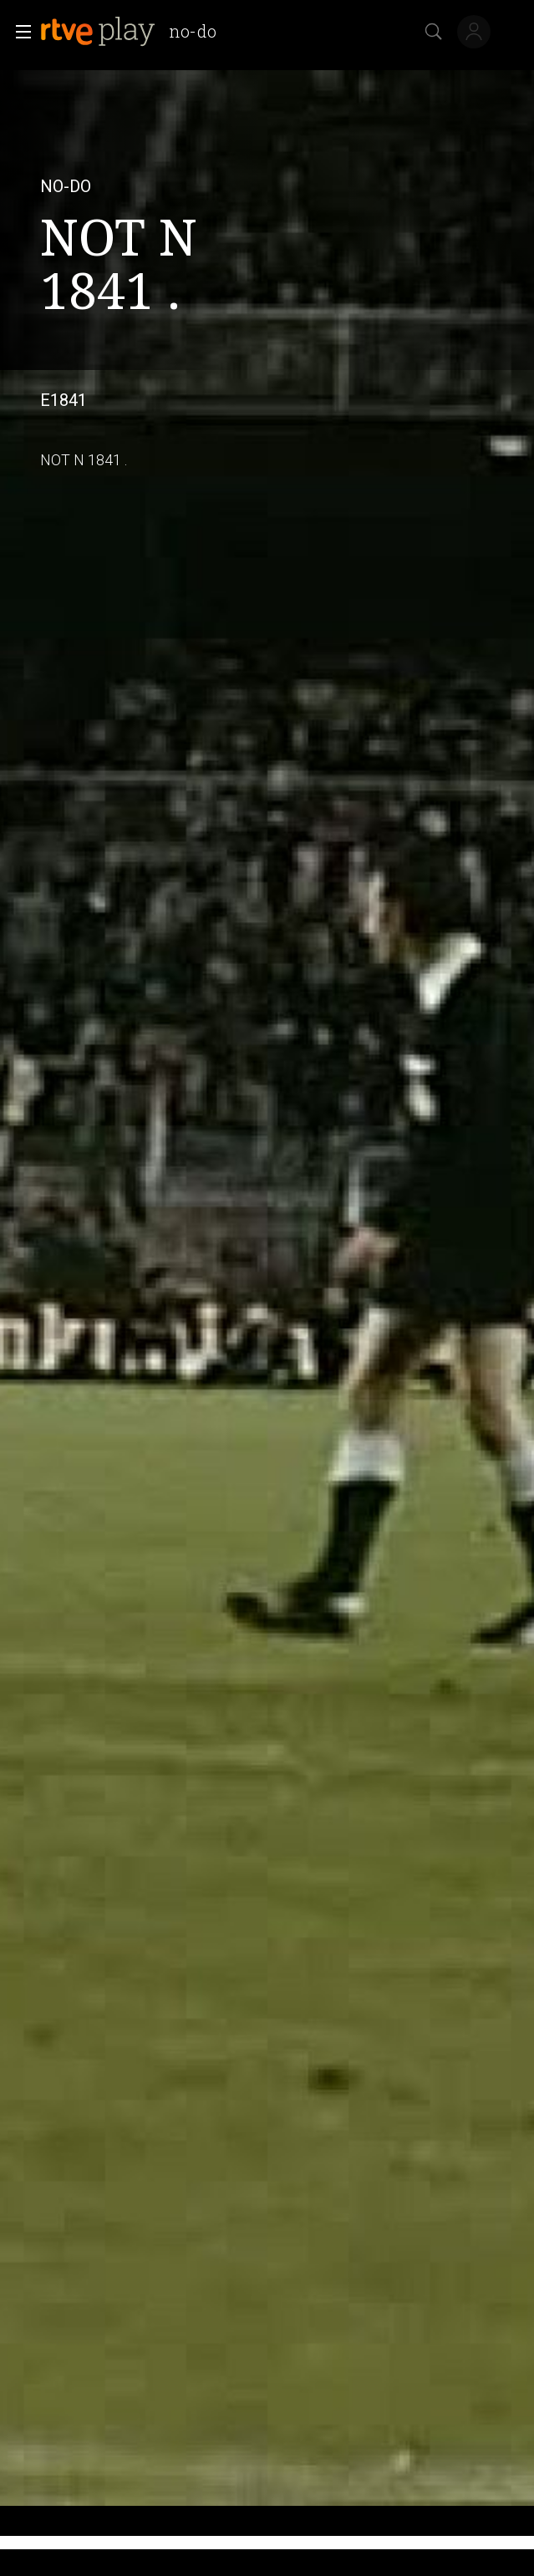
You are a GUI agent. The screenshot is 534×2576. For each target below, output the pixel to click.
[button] (18, 31)
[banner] (135, 31)
